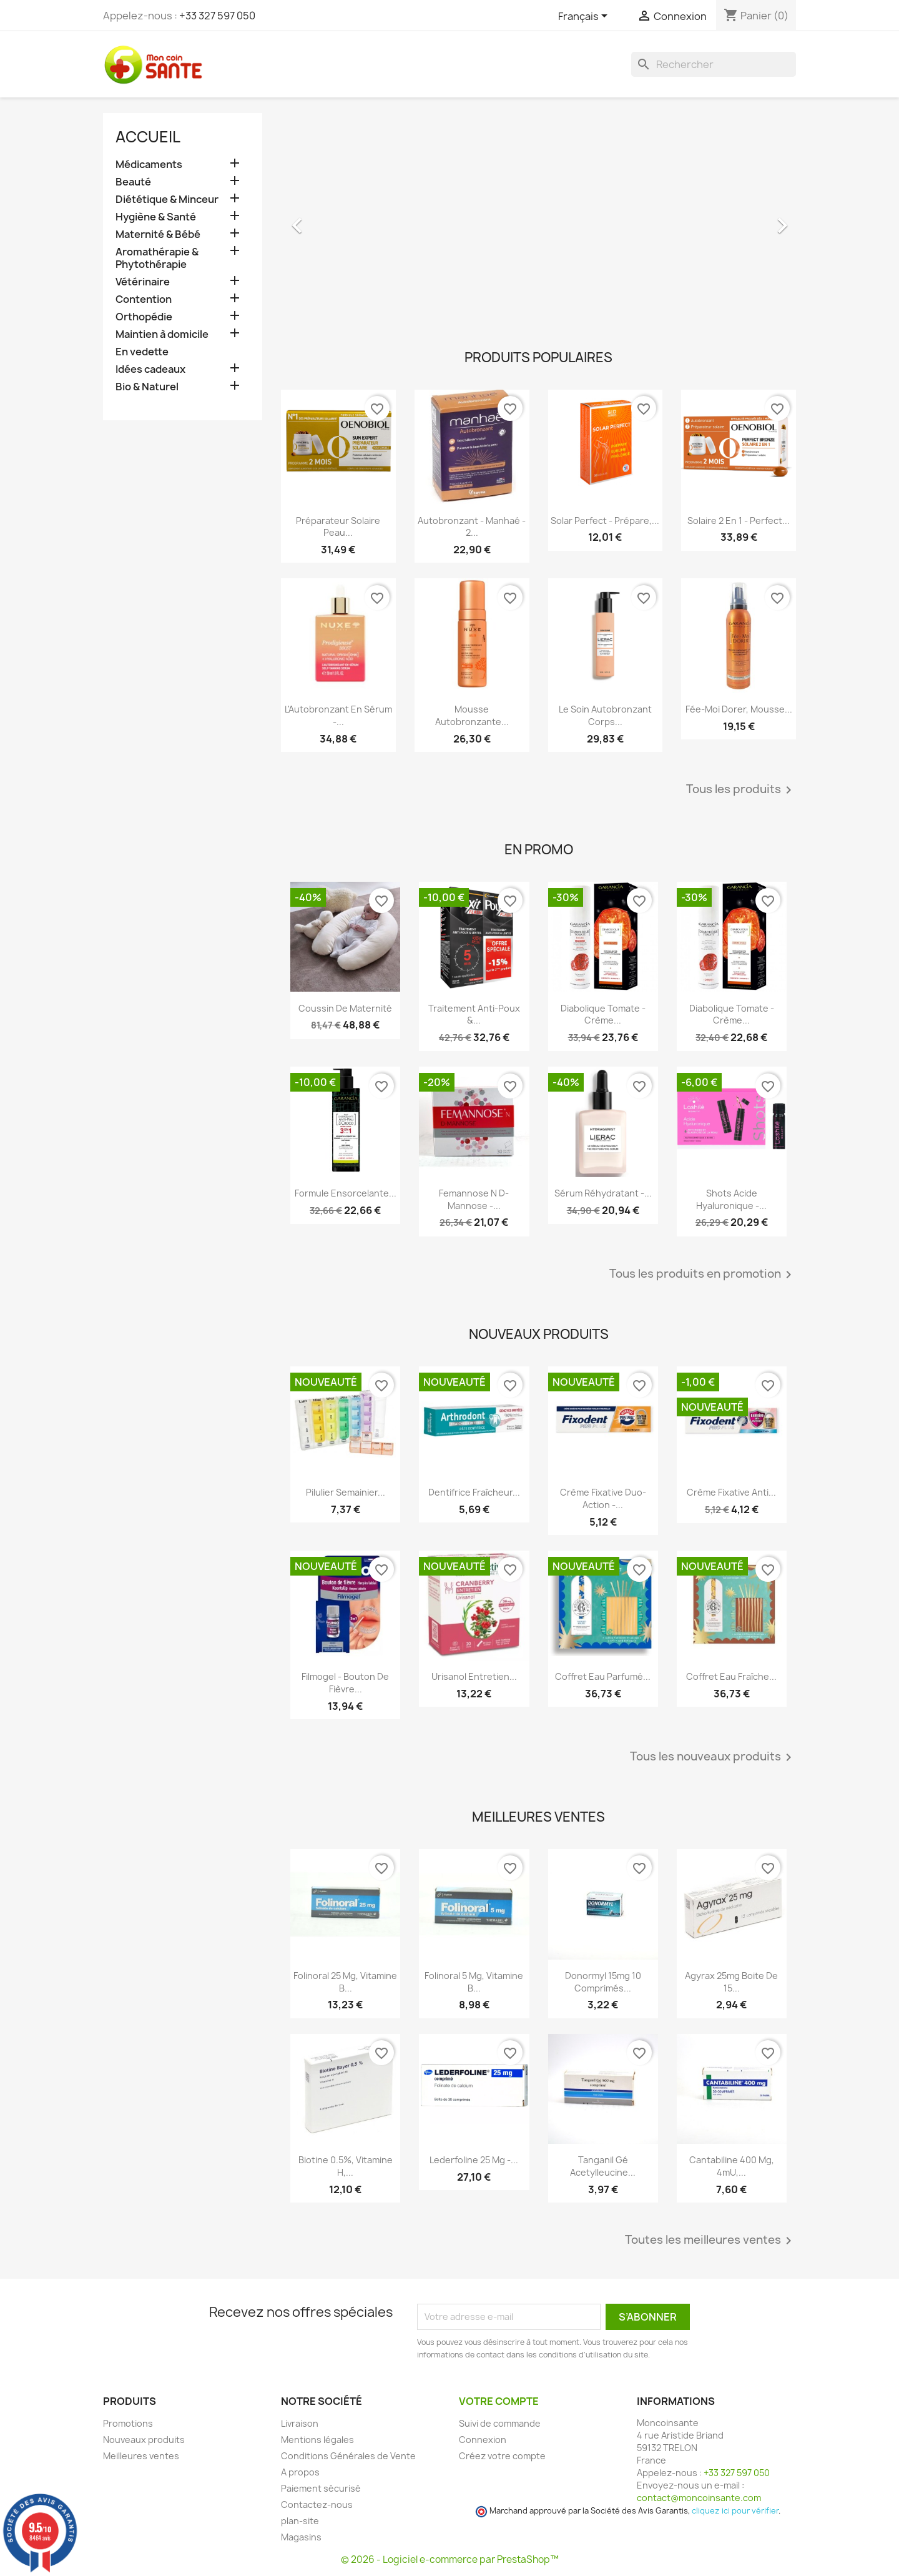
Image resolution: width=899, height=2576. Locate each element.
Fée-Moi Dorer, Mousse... (738, 709)
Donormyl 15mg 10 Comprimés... (603, 1982)
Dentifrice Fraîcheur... (474, 1492)
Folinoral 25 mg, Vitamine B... (345, 1982)
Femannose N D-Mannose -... (474, 1199)
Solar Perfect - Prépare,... (605, 520)
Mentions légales (317, 2439)
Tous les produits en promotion (702, 1274)
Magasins (301, 2537)
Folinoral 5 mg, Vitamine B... (474, 1982)
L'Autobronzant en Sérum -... (338, 715)
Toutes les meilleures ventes (710, 2240)
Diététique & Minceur (167, 199)
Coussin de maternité (345, 1008)
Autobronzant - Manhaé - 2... (472, 527)
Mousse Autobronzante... (472, 715)
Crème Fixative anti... (731, 1492)
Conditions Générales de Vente (348, 2456)
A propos (300, 2472)
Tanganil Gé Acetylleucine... (603, 2166)
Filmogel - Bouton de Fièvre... (345, 1682)
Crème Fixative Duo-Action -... (603, 1498)
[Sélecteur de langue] (585, 16)
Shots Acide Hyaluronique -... (731, 1199)
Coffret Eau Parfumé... (603, 1676)
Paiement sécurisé (321, 2488)
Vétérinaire (142, 282)
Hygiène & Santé (155, 217)
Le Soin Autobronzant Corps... (605, 715)
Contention (143, 299)
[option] (538, 219)
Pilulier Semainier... (345, 1492)
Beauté (133, 182)
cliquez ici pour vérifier (735, 2510)
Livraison (299, 2423)
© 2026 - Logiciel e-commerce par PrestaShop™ (450, 2559)
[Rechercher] (713, 64)
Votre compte (499, 2401)
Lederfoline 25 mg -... (474, 2160)
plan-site (300, 2521)
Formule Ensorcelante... (345, 1193)
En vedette (142, 351)
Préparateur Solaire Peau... (338, 527)
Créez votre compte (502, 2456)
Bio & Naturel (147, 386)
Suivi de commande (500, 2423)
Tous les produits (741, 789)
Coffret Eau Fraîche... (731, 1676)
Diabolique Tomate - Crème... (603, 1014)
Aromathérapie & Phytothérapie (157, 258)
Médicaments (148, 164)
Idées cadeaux (150, 369)
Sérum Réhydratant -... (603, 1193)
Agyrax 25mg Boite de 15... (731, 1982)
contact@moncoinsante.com (699, 2498)
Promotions (128, 2423)
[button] (319, 219)
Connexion (482, 2439)
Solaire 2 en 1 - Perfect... (738, 520)
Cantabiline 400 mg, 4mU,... (731, 2166)
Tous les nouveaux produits (713, 1757)
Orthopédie (143, 316)
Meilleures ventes (141, 2456)
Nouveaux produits (144, 2439)
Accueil (147, 136)
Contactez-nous (317, 2504)
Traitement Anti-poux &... (474, 1014)
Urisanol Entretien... (474, 1676)
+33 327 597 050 (217, 15)
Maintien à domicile (162, 334)
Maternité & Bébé (157, 234)
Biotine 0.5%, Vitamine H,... (345, 2166)
